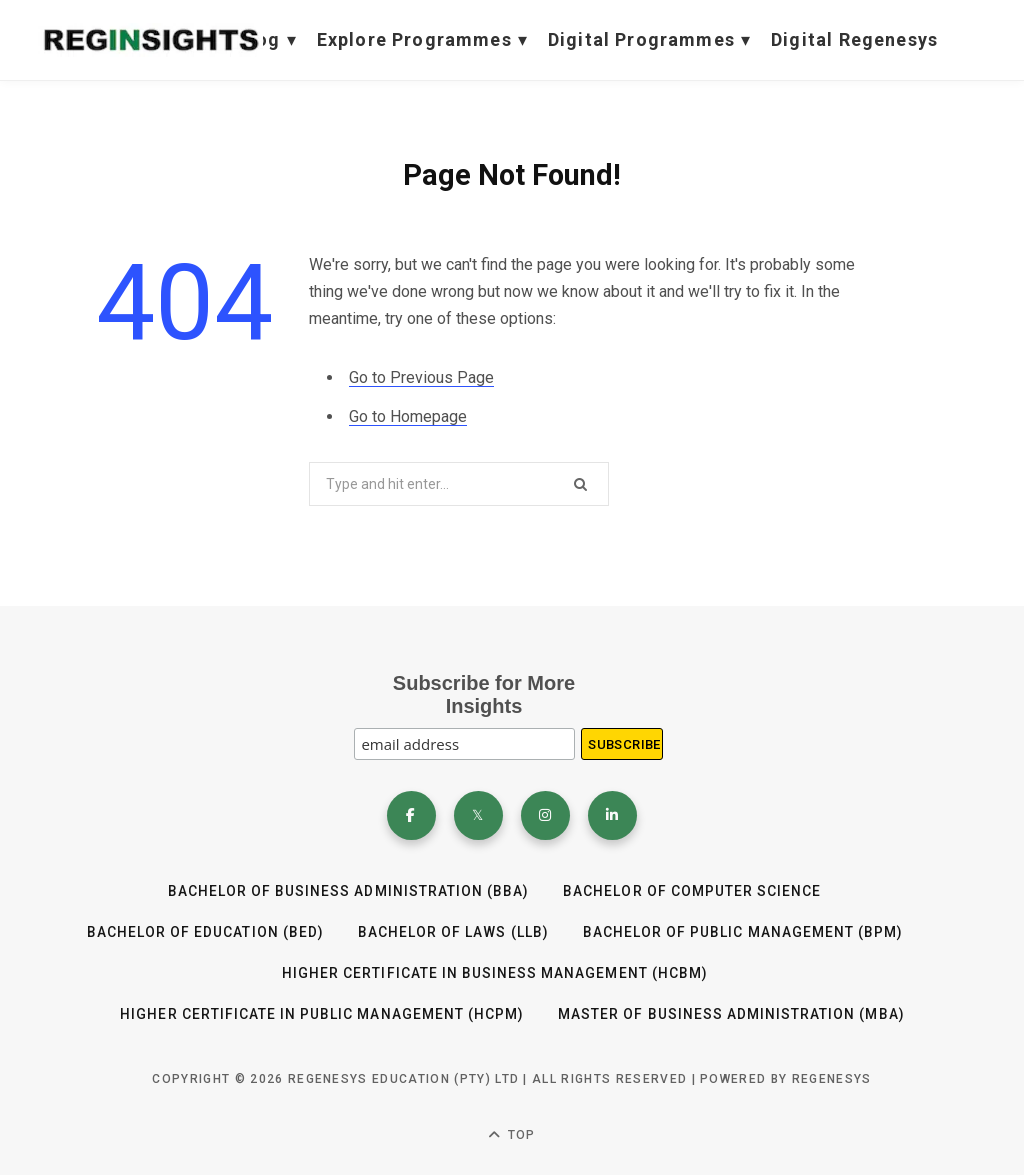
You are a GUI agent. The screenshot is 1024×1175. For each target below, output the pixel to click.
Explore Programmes (422, 40)
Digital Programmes (649, 40)
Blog (267, 40)
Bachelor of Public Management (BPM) (743, 933)
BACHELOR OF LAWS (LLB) (452, 933)
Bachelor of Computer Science (693, 892)
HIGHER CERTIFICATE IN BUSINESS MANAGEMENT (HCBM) (494, 973)
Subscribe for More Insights (484, 694)
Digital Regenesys (854, 39)
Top (511, 1133)
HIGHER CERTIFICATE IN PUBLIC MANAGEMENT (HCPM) (321, 1013)
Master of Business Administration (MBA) (731, 1013)
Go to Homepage (408, 416)
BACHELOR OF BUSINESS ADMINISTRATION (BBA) (348, 892)
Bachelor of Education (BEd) (203, 933)
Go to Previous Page (421, 377)
